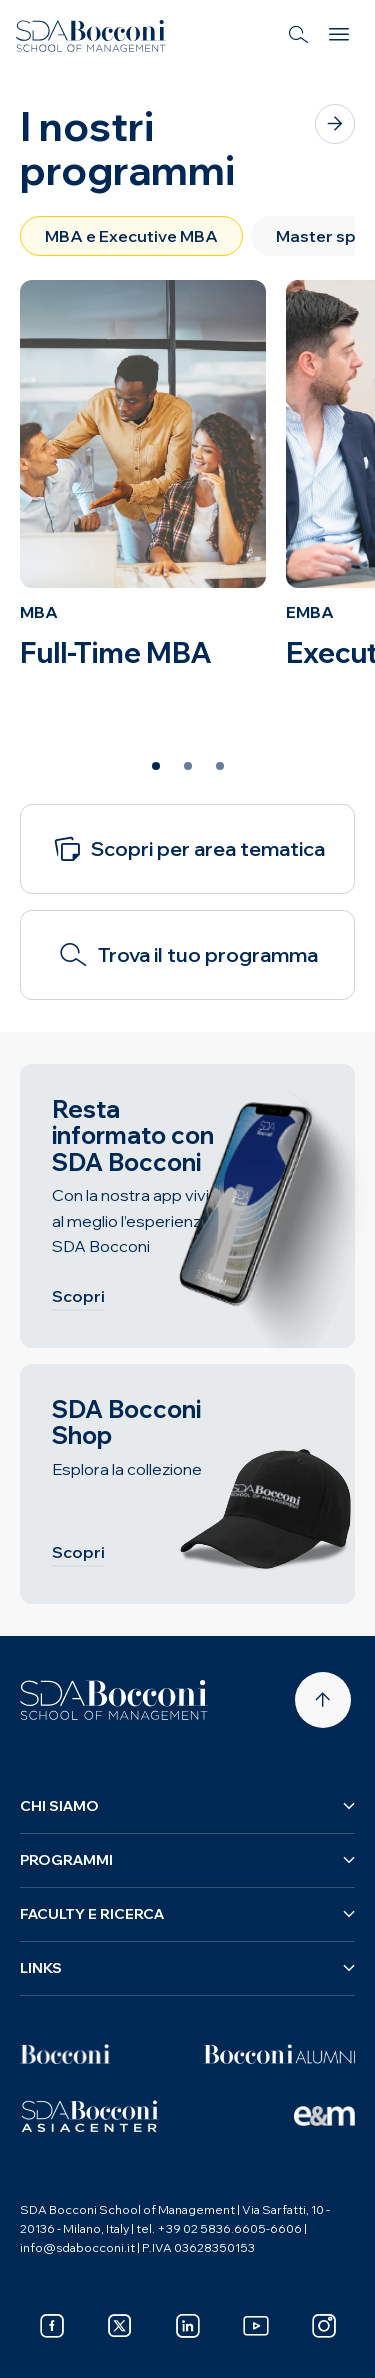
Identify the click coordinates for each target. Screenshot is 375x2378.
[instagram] (324, 2326)
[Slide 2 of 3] (188, 766)
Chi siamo (187, 1806)
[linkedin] (188, 2326)
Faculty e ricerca (187, 1914)
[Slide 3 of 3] (220, 766)
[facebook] (52, 2326)
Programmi (187, 1860)
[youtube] (256, 2326)
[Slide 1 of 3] (156, 766)
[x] (120, 2326)
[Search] (299, 36)
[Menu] (339, 36)
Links (187, 1968)
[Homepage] (114, 1700)
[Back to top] (323, 1700)
